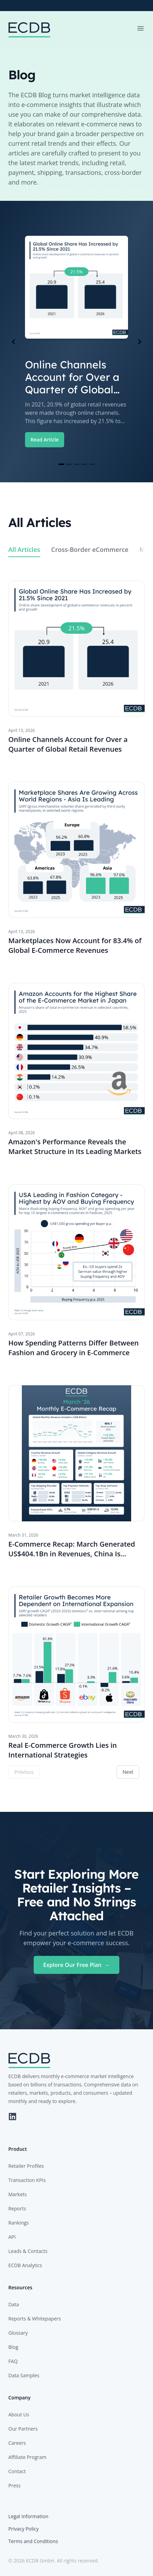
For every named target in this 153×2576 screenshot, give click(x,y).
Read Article (45, 439)
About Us (18, 2414)
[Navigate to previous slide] (13, 342)
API (12, 2237)
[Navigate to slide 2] (69, 464)
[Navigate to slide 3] (76, 464)
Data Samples (23, 2375)
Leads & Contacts (28, 2251)
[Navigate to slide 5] (92, 464)
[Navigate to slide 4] (84, 464)
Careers (17, 2443)
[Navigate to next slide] (139, 342)
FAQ (13, 2361)
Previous (24, 1772)
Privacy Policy (23, 2528)
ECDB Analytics (25, 2265)
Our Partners (23, 2428)
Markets (17, 2194)
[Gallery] (76, 341)
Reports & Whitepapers (34, 2318)
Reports (17, 2208)
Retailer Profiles (26, 2166)
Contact (17, 2471)
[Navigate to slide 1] (61, 464)
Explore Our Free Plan (76, 1965)
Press (14, 2485)
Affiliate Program (27, 2457)
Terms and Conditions (33, 2541)
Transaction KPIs (27, 2180)
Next (127, 1772)
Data (13, 2304)
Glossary (18, 2332)
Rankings (18, 2222)
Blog (13, 2347)
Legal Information (28, 2516)
